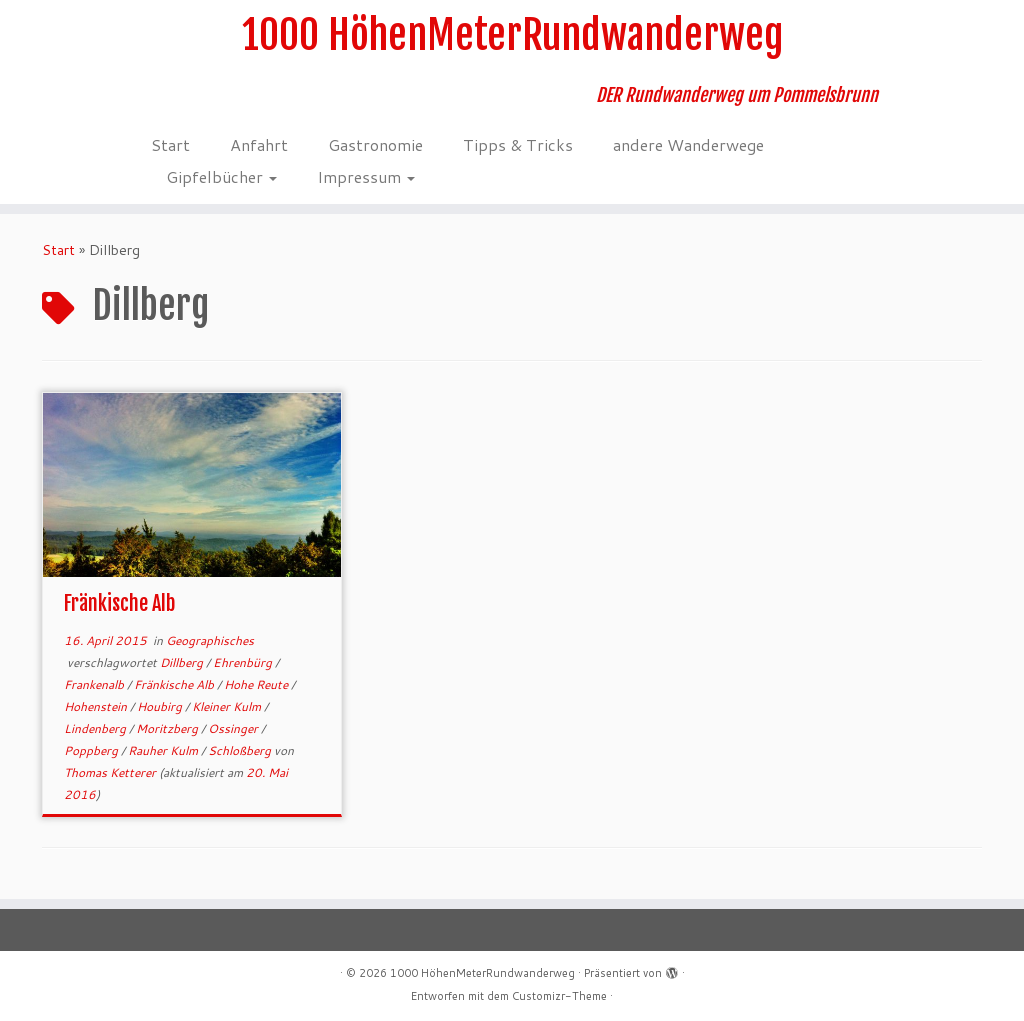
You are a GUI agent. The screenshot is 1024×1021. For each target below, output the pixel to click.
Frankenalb (95, 684)
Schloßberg (241, 750)
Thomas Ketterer (110, 772)
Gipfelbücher (221, 176)
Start (170, 144)
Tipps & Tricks (518, 144)
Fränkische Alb (119, 603)
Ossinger (234, 728)
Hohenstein (97, 706)
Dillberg (183, 662)
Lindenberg (96, 728)
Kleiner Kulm (228, 706)
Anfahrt (259, 144)
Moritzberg (168, 728)
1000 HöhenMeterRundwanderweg (512, 35)
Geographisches (210, 640)
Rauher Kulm (164, 750)
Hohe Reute (257, 684)
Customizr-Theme (559, 996)
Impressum (366, 176)
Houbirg (161, 706)
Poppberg (92, 750)
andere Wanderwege (688, 144)
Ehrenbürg (244, 662)
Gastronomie (375, 144)
